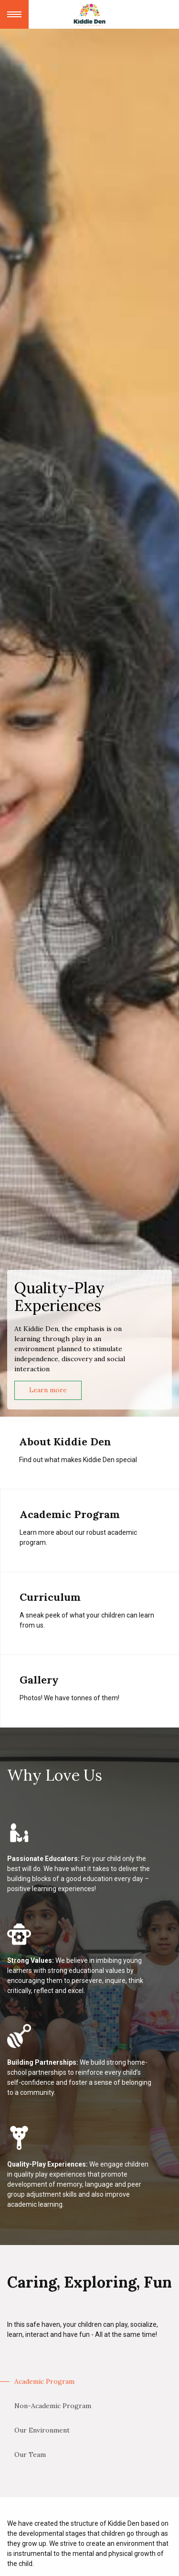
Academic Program (44, 2381)
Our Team (30, 2454)
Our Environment (42, 2430)
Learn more (48, 1390)
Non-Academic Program (52, 2405)
